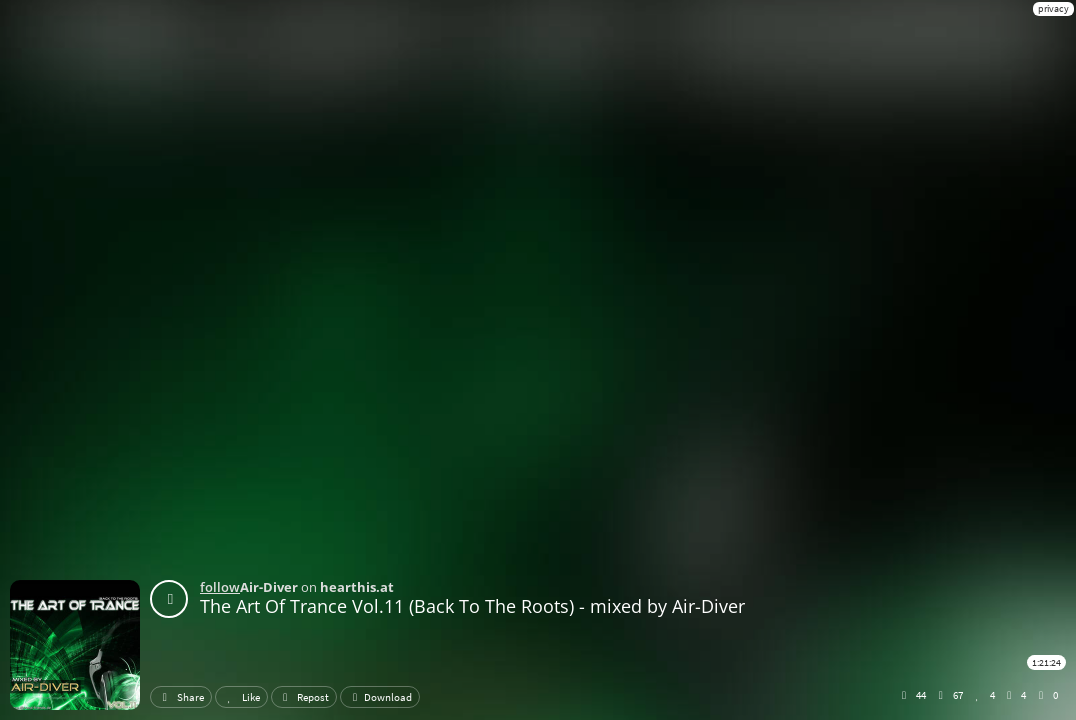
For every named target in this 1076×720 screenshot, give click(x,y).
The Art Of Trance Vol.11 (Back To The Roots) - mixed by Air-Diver (472, 606)
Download (380, 697)
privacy (1053, 8)
